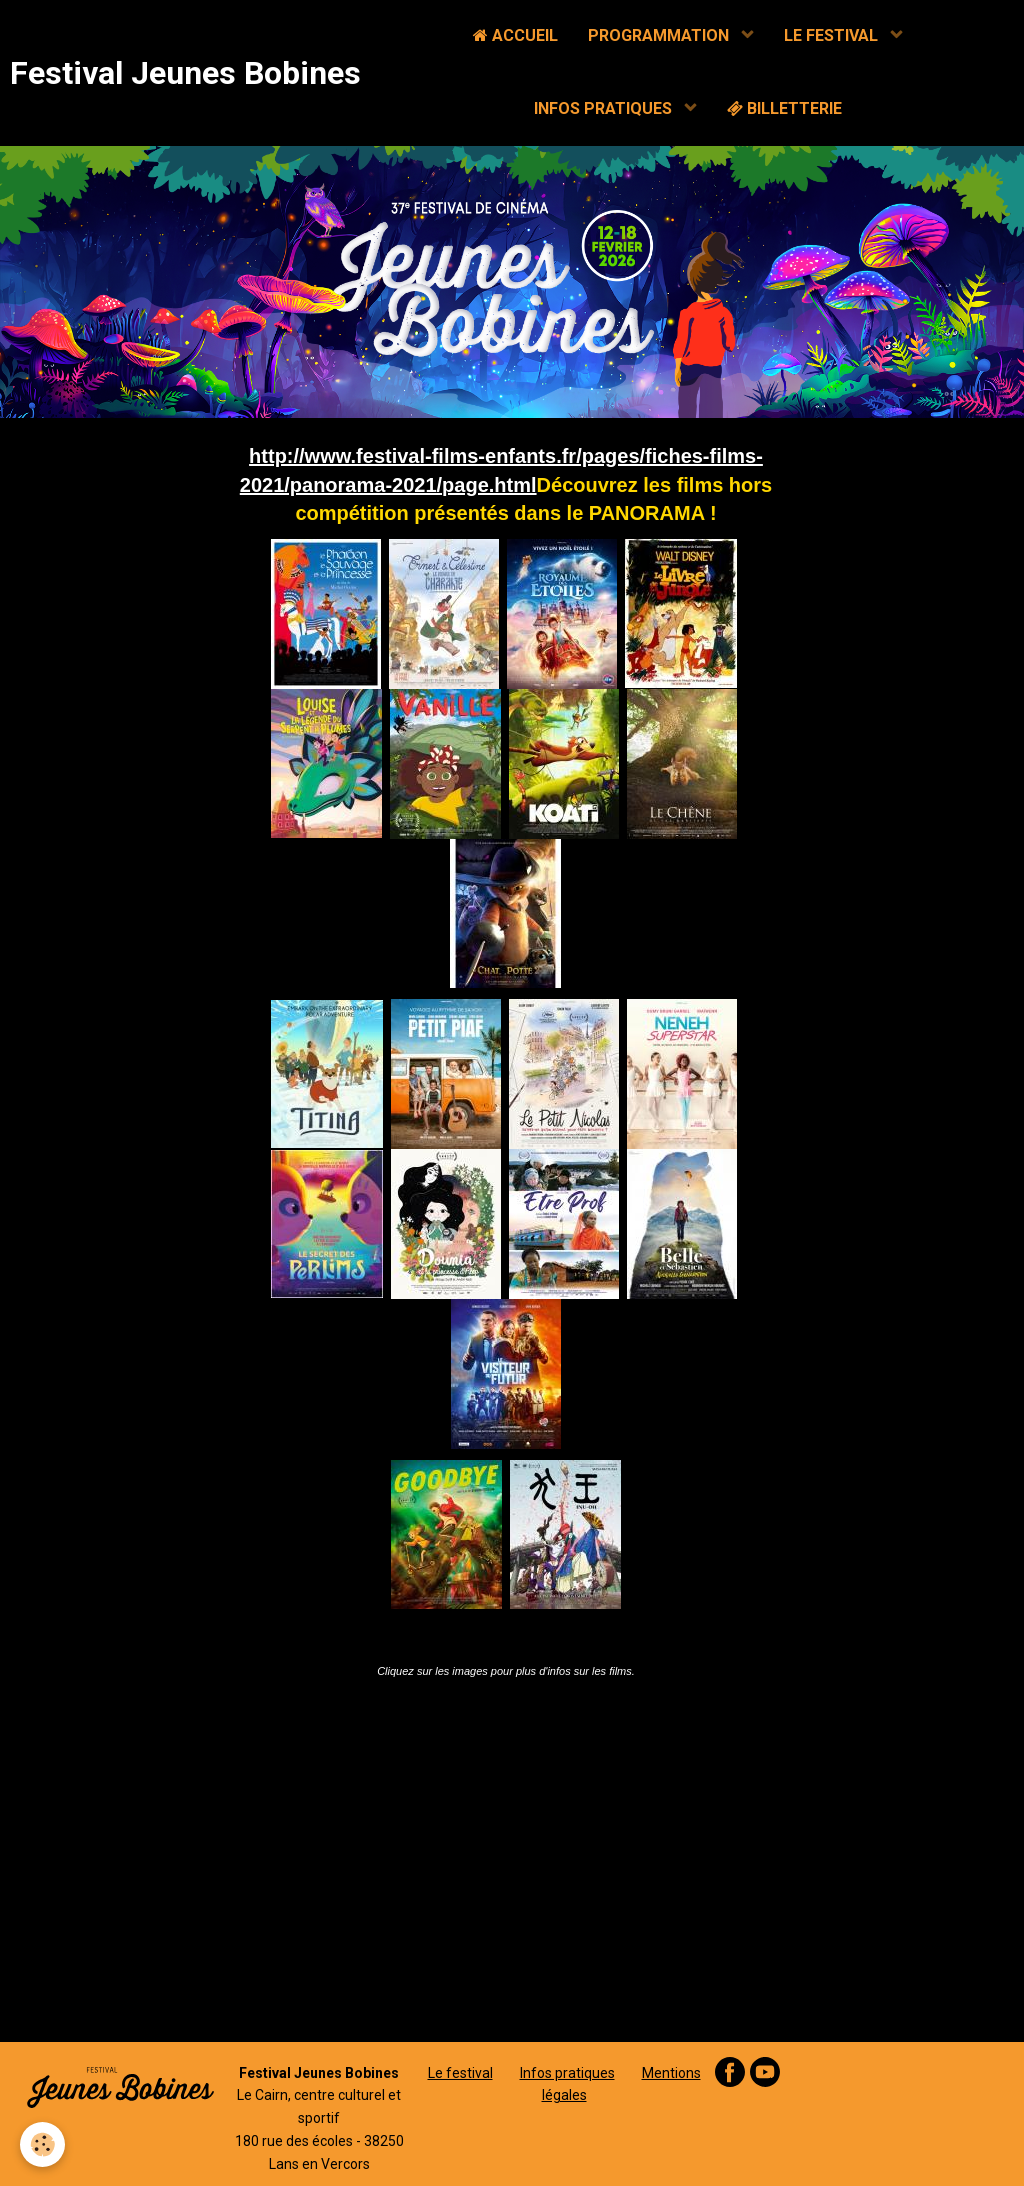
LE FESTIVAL (833, 35)
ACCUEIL (515, 35)
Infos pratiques (567, 2073)
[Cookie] (42, 2144)
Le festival (460, 2073)
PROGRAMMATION (660, 35)
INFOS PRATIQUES (605, 108)
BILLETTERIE (784, 108)
